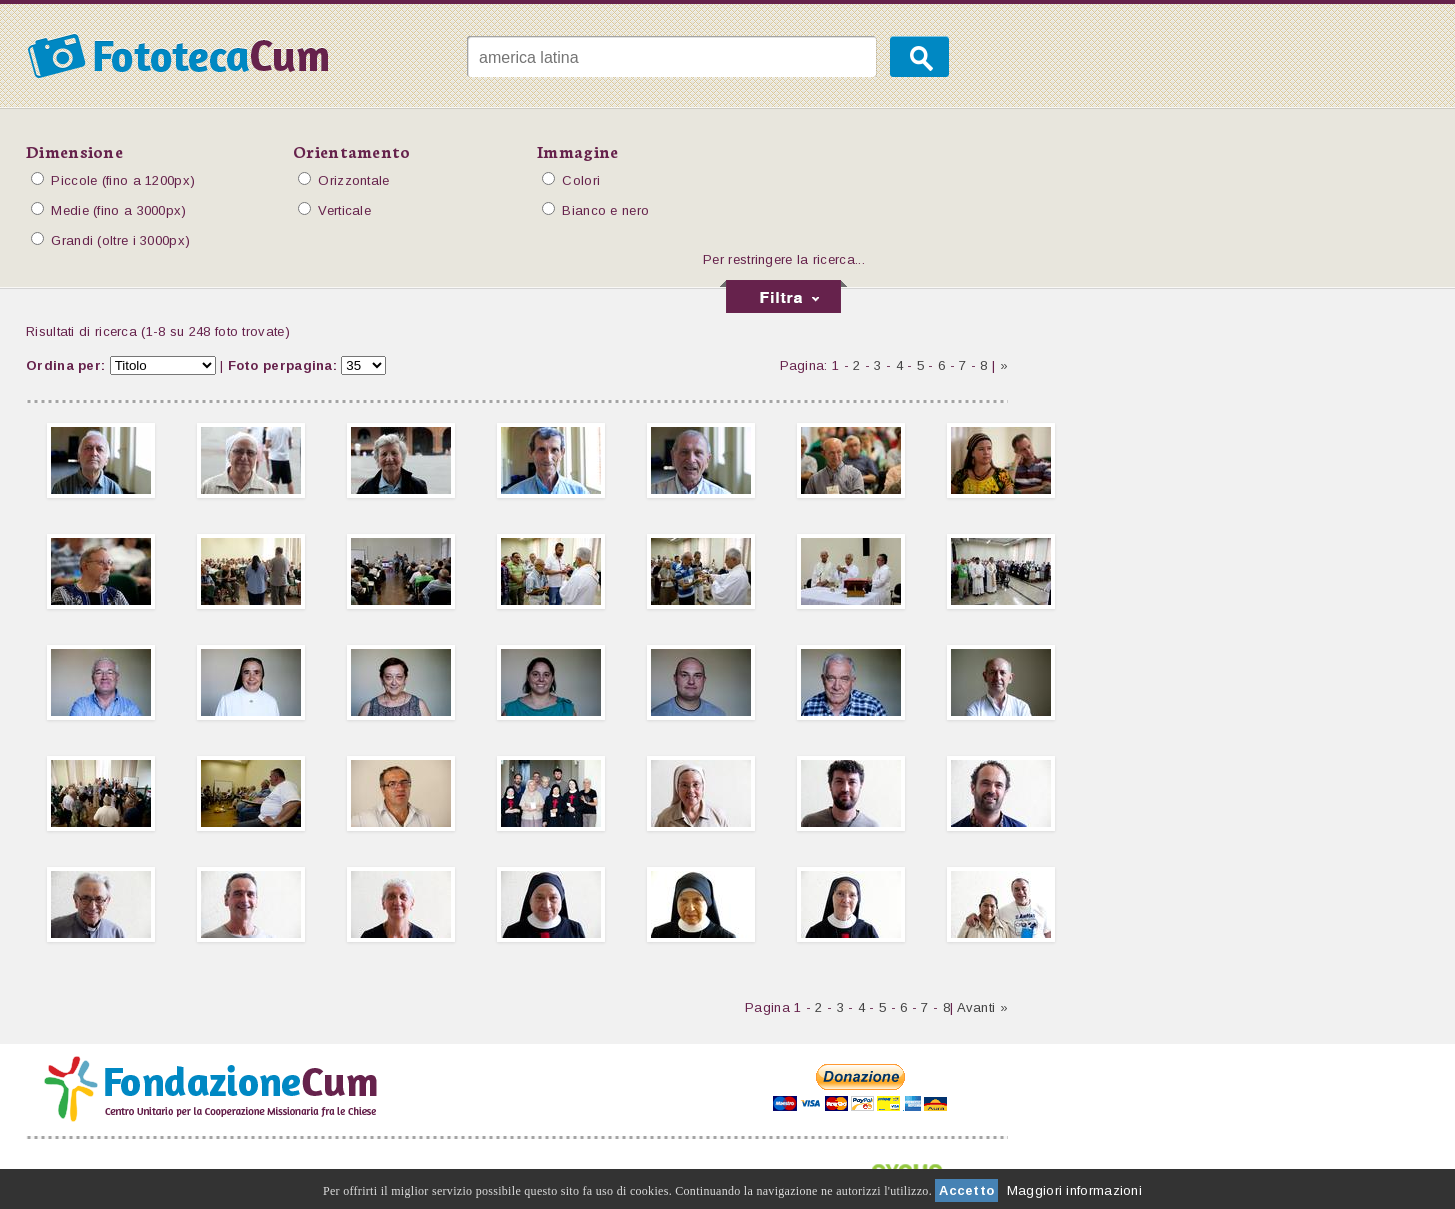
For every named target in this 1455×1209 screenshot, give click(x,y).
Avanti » (982, 1007)
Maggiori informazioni (1074, 1190)
